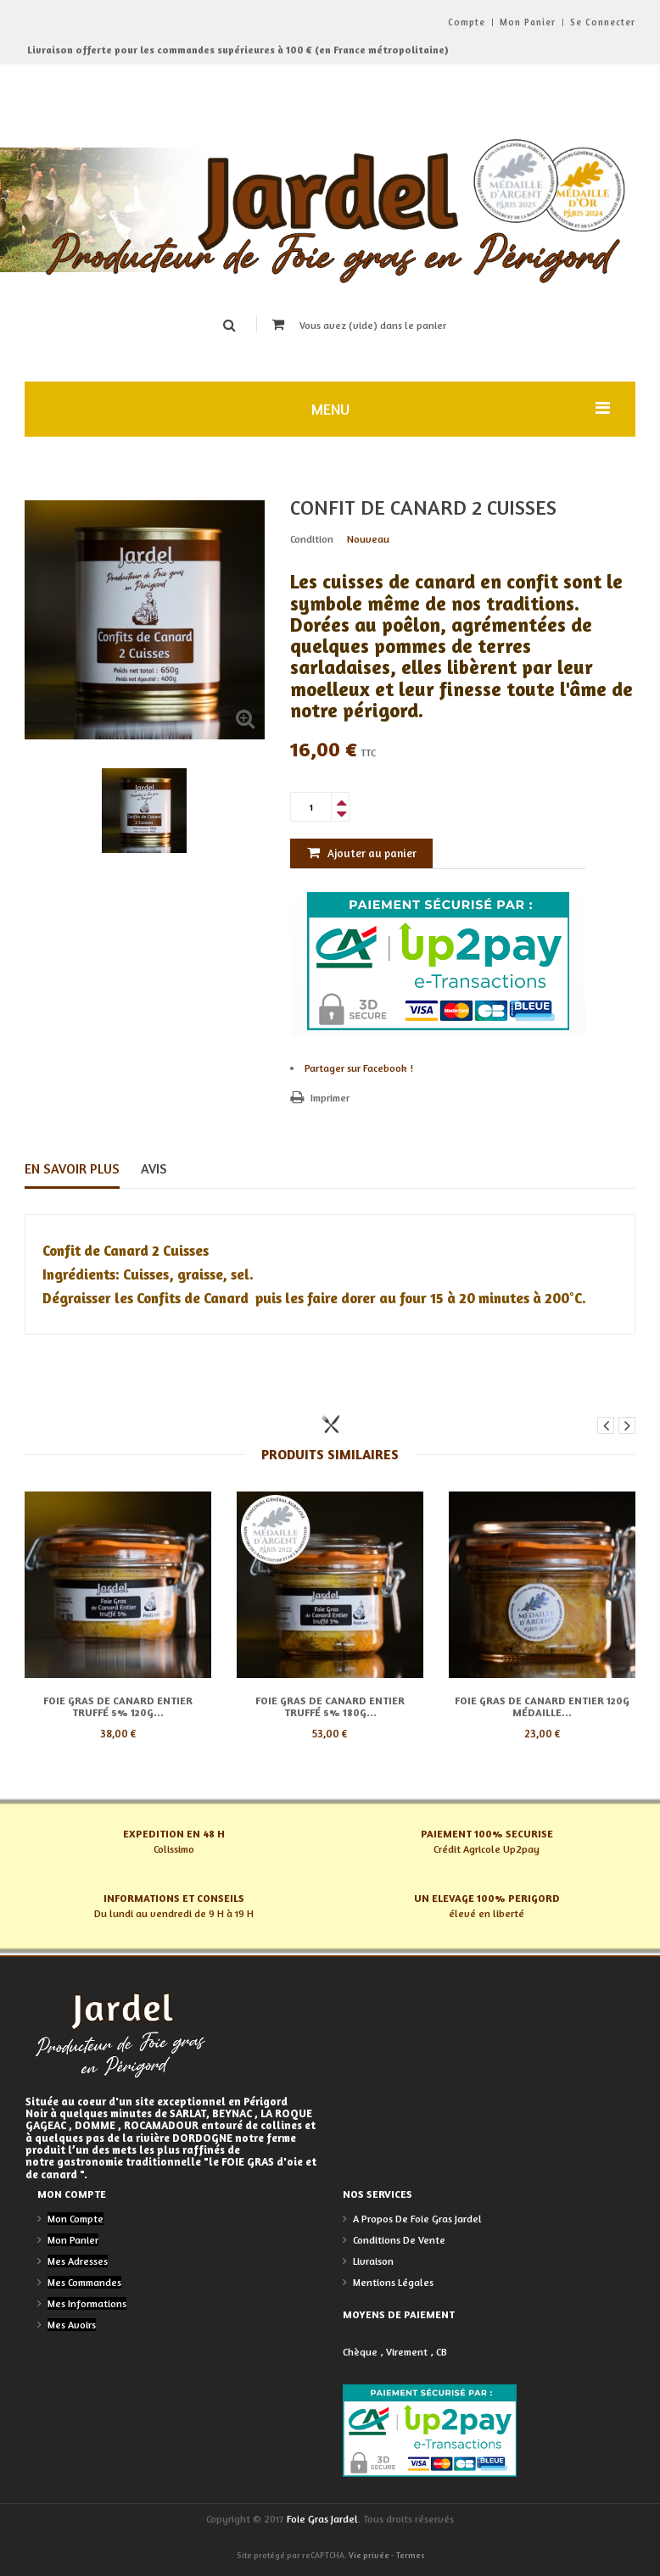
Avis (154, 1168)
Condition (311, 538)
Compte (466, 22)
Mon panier (528, 22)
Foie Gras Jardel (322, 2518)
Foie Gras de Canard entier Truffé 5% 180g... (330, 1706)
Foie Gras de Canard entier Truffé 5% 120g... (118, 1706)
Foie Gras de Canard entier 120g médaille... (542, 1706)
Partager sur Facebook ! (359, 1068)
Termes (410, 2555)
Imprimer (330, 1097)
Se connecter (602, 22)
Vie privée (369, 2555)
